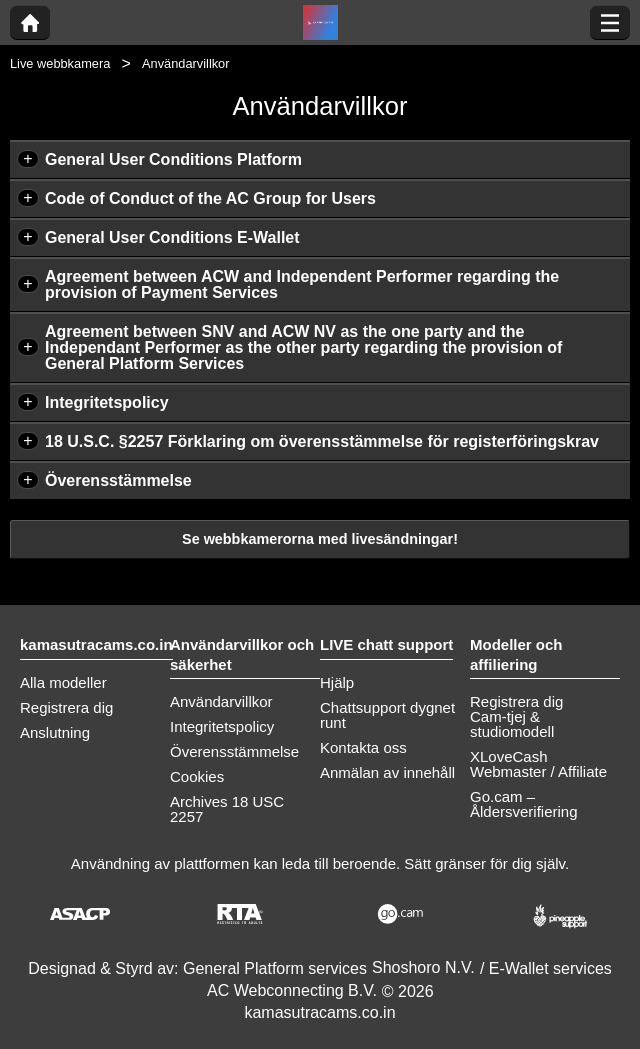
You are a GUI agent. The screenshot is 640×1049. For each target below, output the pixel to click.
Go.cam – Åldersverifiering (524, 804)
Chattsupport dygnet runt (387, 715)
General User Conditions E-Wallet (172, 237)
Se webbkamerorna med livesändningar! (320, 539)
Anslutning (55, 732)
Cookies (197, 776)
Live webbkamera (60, 63)
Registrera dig (66, 707)
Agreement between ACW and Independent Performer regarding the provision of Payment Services (302, 284)
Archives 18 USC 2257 (227, 809)
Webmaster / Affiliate (538, 771)
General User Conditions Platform (173, 159)
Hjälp (337, 682)
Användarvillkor (221, 701)
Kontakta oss (363, 747)
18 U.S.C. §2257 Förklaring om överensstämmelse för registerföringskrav (322, 441)
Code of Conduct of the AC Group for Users (210, 198)
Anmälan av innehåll (387, 772)
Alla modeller (63, 682)
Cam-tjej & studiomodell (512, 724)
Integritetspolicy (107, 402)
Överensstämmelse (118, 480)
